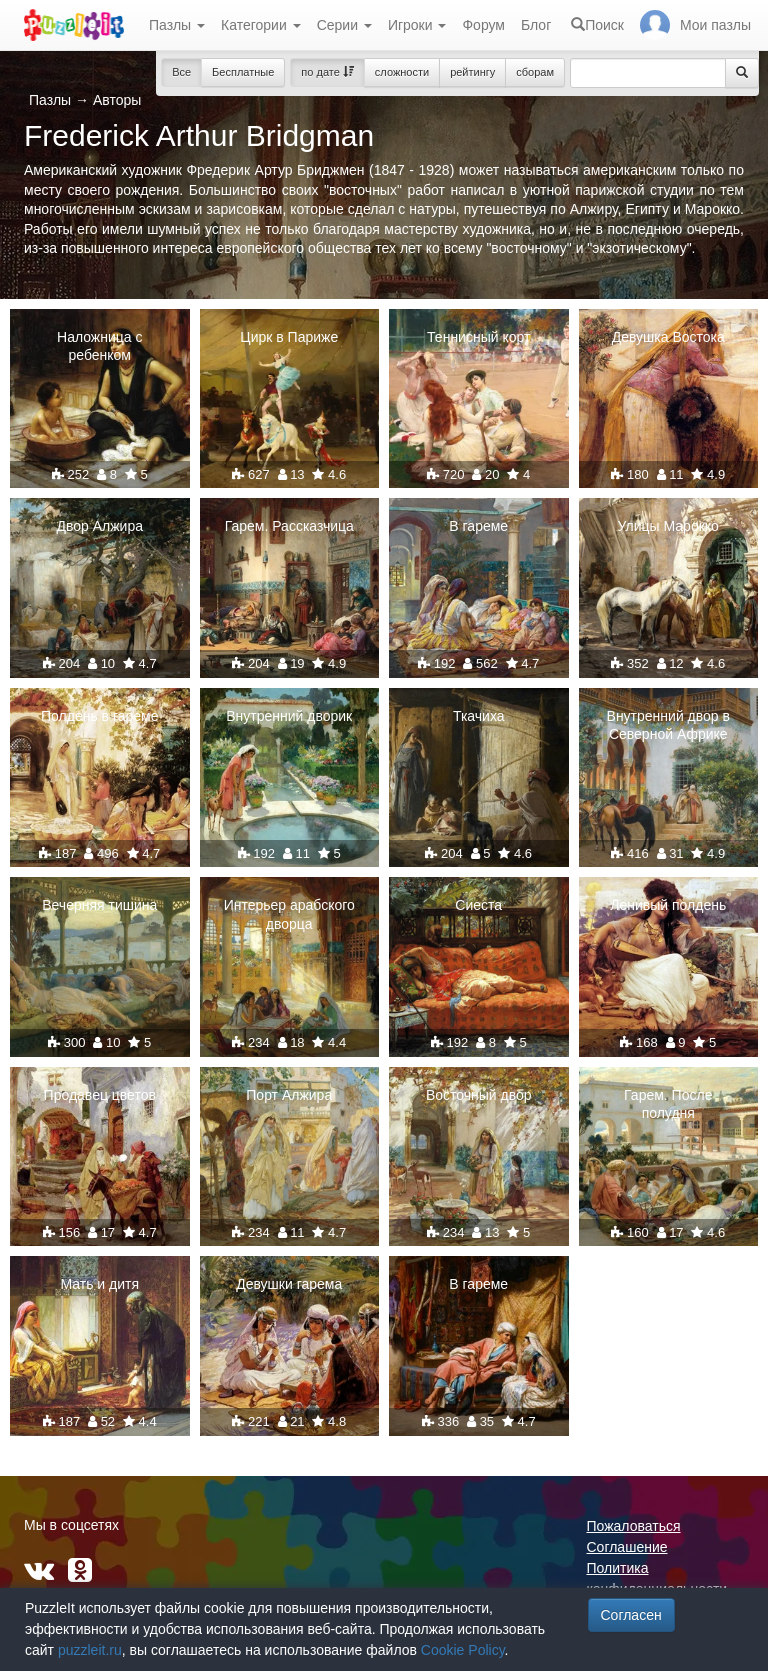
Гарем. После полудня (668, 1104)
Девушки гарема (289, 1284)
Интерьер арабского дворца (289, 914)
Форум (483, 25)
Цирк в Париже (289, 337)
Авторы (117, 100)
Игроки (417, 25)
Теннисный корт (478, 337)
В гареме (478, 526)
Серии (344, 25)
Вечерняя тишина (99, 905)
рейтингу (472, 72)
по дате (327, 72)
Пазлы (177, 25)
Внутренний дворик (289, 716)
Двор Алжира (100, 526)
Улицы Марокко (668, 526)
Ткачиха (479, 716)
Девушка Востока (668, 337)
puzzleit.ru (90, 1650)
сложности (402, 72)
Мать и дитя (99, 1284)
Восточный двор (479, 1095)
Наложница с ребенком (99, 346)
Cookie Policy (463, 1650)
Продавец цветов (100, 1095)
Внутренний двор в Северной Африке (668, 725)
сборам (535, 72)
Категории (261, 25)
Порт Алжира (289, 1095)
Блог (536, 25)
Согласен (631, 1615)
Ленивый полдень (668, 905)
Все (181, 72)
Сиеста (478, 905)
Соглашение (627, 1547)
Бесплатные (243, 72)
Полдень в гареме (99, 716)
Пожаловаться (634, 1526)
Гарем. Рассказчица (289, 526)
